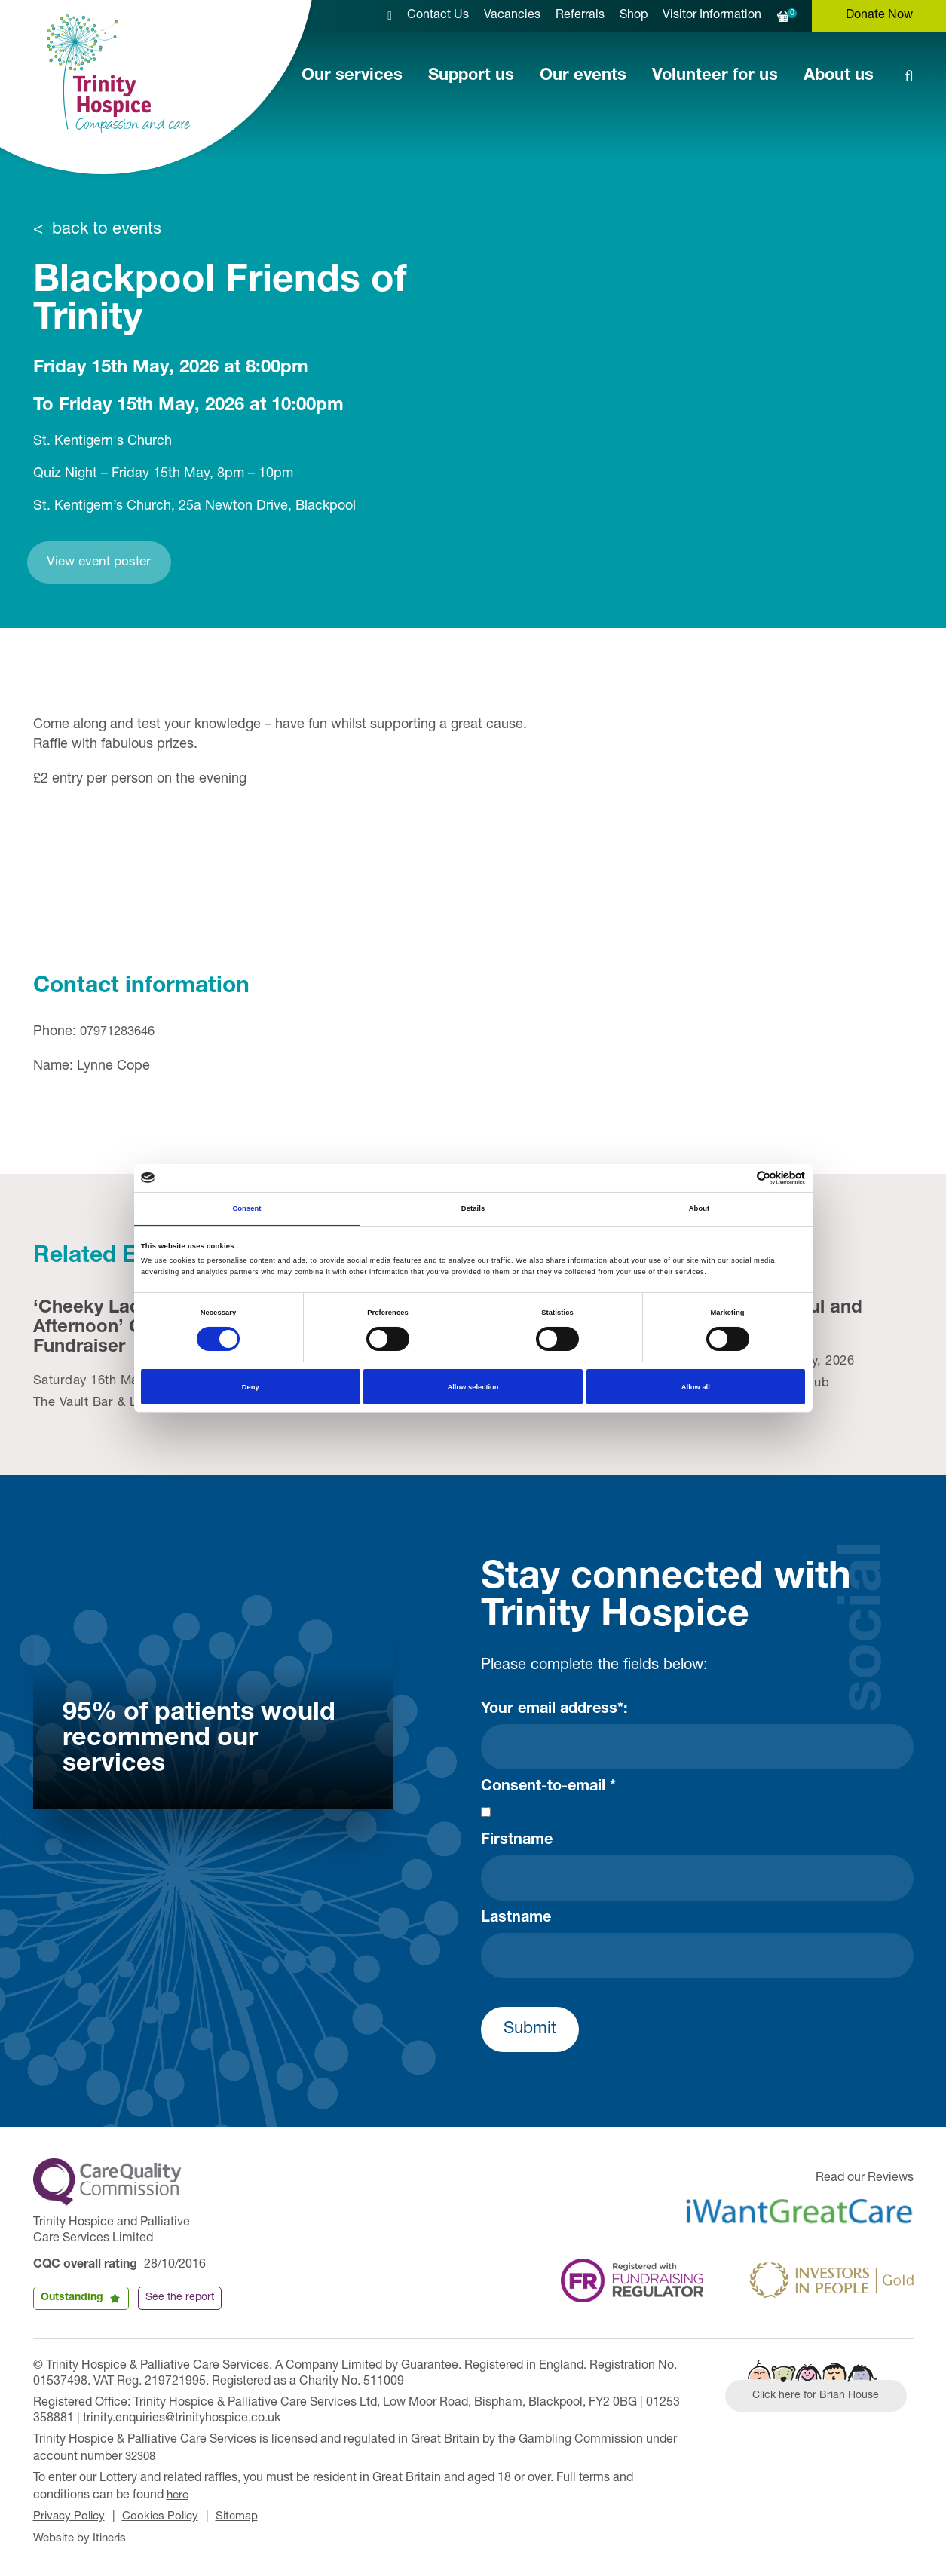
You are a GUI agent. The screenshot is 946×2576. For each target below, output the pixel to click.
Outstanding (72, 2300)
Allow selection (472, 1387)
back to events (106, 230)
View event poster (117, 563)
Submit (530, 2031)
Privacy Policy (71, 2516)
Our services (352, 76)
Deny (250, 1387)
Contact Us (438, 16)
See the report (179, 2300)
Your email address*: (554, 1712)
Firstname (517, 1843)
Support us (471, 76)
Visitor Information (712, 16)
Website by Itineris (82, 2537)
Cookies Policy (167, 2516)
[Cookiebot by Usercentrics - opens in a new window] (739, 1178)
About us (839, 76)
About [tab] (699, 1208)
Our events (583, 76)
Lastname (516, 1920)
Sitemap (247, 2516)
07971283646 (121, 1035)
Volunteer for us (715, 76)
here (179, 2495)
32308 (142, 2458)
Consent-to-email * (548, 1789)
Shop (634, 16)
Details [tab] (473, 1208)
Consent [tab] (246, 1208)
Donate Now (879, 16)
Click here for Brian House (821, 2400)
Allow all (695, 1387)
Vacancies (512, 16)
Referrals (580, 16)
